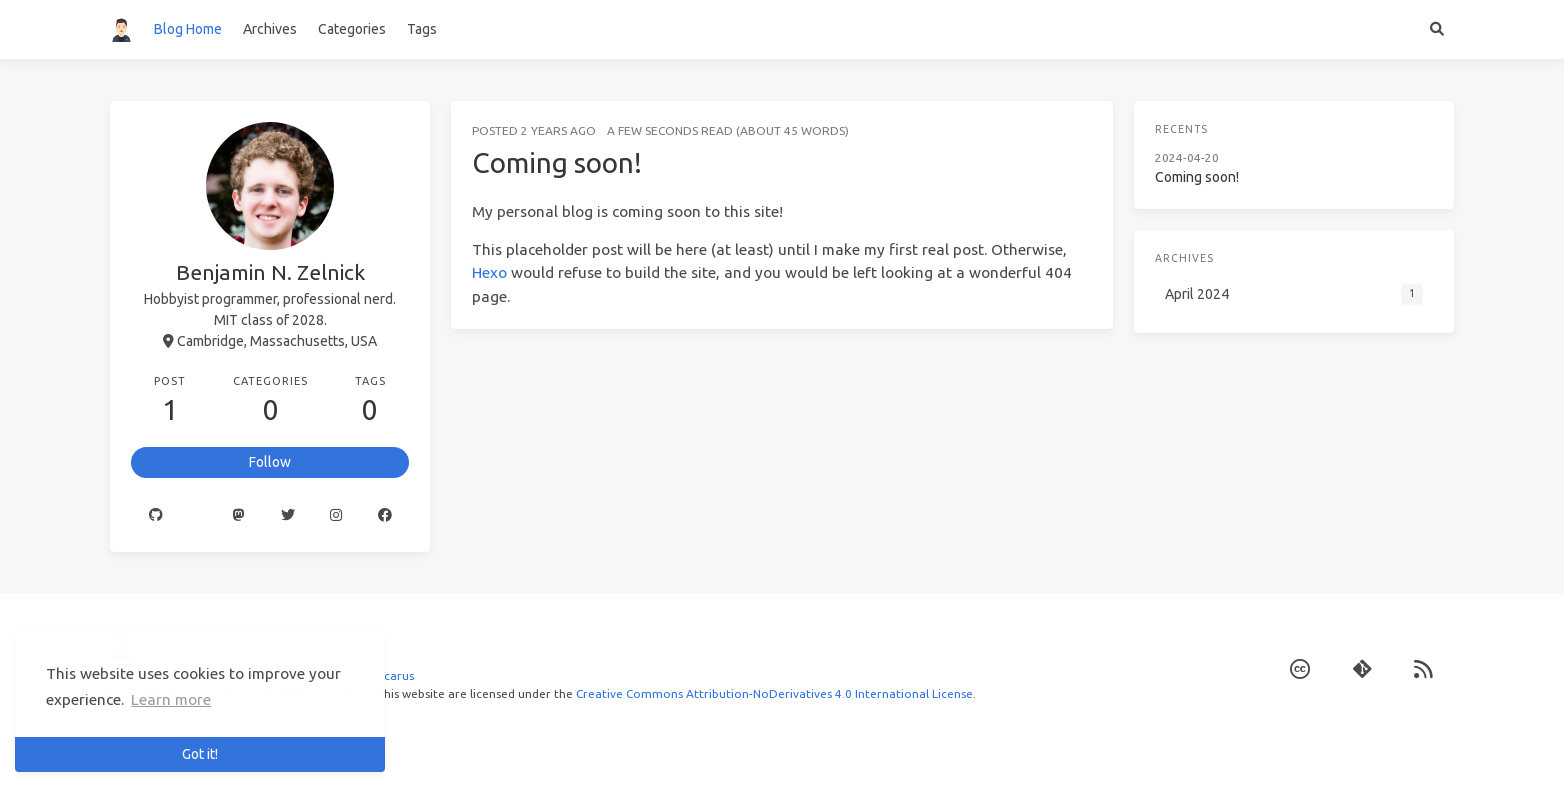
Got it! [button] (200, 754)
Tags (422, 29)
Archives (270, 29)
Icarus (397, 675)
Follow (270, 462)
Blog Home (188, 29)
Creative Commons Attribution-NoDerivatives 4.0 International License (774, 693)
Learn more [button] (171, 699)
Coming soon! (557, 162)
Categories (352, 29)
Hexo (489, 272)
